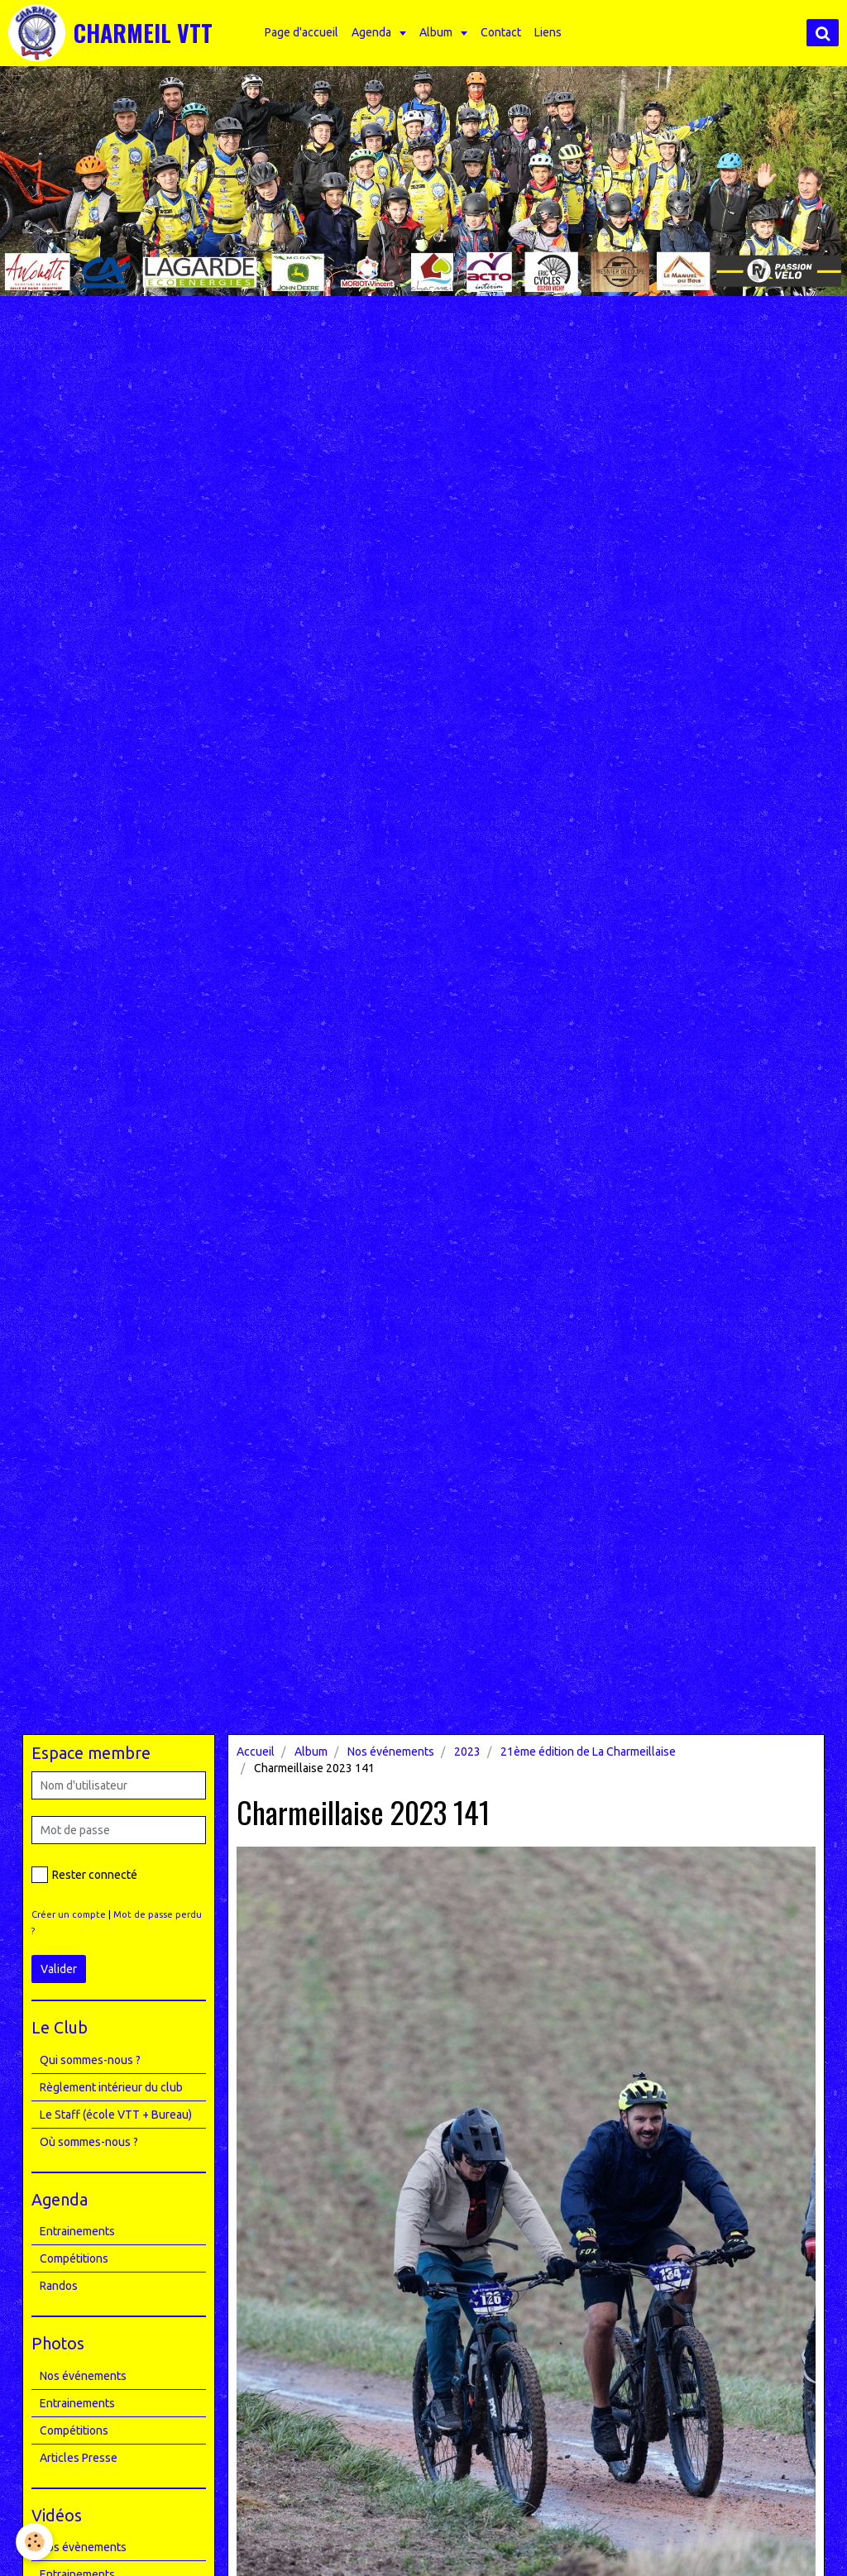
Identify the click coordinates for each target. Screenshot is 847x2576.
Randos (59, 2285)
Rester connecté (84, 1874)
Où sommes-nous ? (89, 2141)
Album (439, 32)
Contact (503, 32)
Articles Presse (78, 2457)
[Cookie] (35, 2541)
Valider (59, 1969)
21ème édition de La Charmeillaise (588, 1751)
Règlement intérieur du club (111, 2087)
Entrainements (77, 2231)
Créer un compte (68, 1914)
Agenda (375, 32)
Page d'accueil (304, 32)
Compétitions (74, 2258)
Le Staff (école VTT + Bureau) (116, 2114)
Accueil (256, 1751)
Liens (550, 32)
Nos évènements (83, 2547)
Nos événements (390, 1751)
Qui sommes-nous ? (90, 2060)
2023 (467, 1751)
